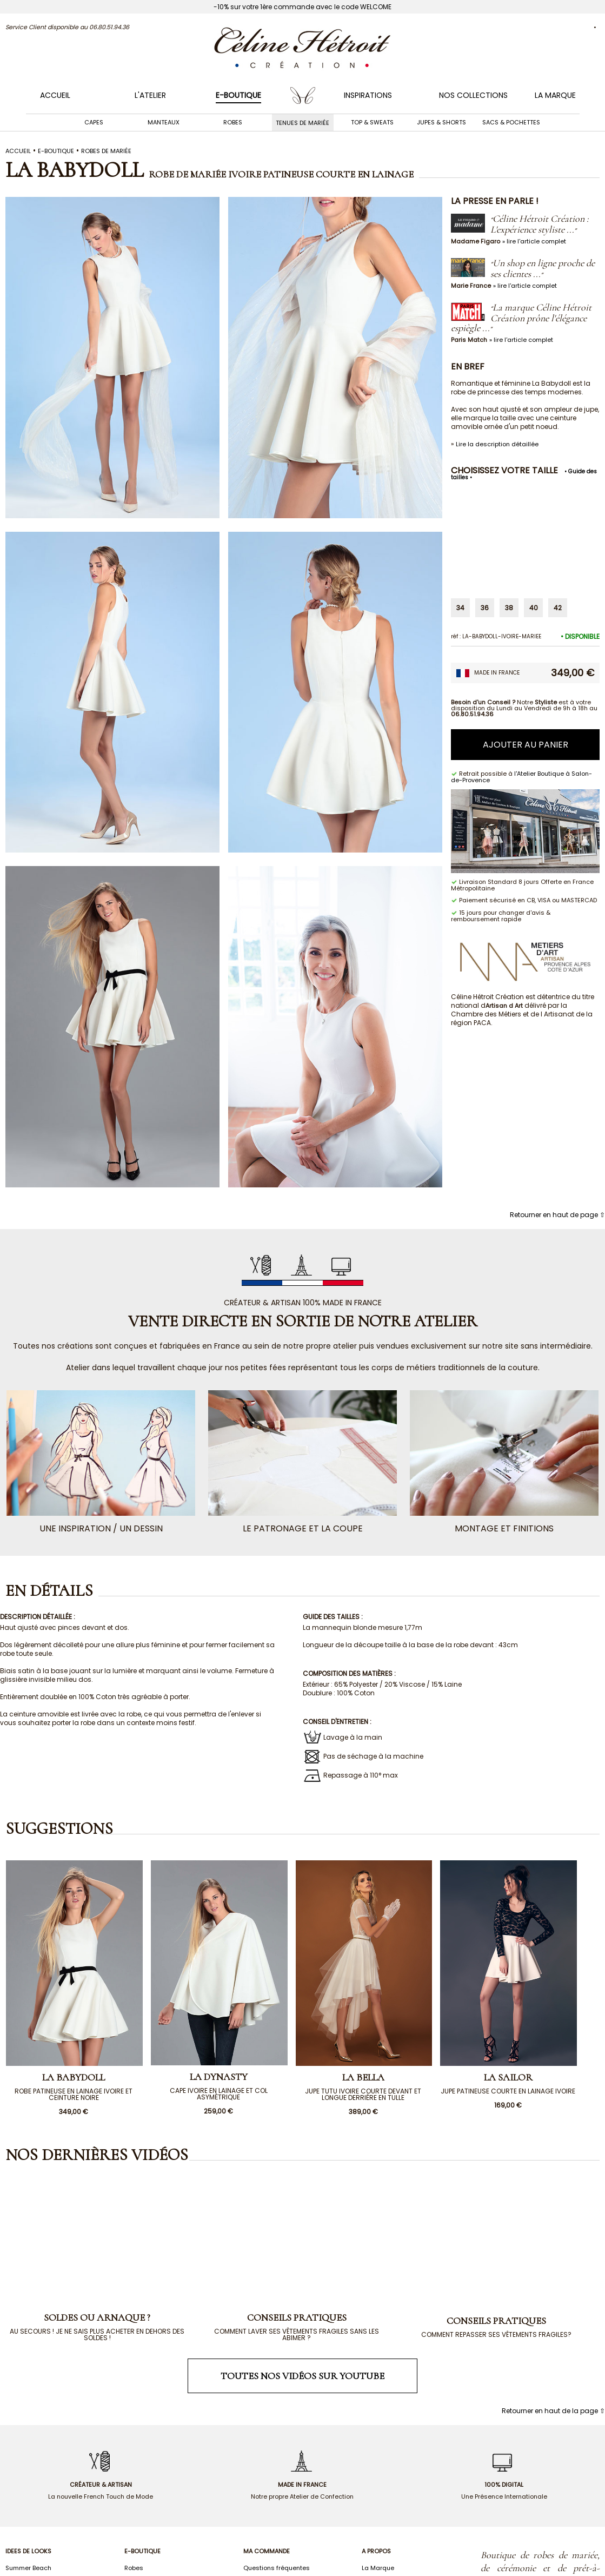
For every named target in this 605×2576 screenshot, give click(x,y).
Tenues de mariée (302, 122)
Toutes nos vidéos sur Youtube (302, 2376)
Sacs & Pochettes (511, 122)
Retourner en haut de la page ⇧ (553, 2410)
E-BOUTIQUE (238, 95)
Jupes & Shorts (441, 122)
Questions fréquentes (276, 2568)
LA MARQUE (555, 95)
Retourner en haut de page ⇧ (557, 1214)
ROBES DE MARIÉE (106, 151)
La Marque (378, 2568)
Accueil (55, 95)
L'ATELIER (150, 95)
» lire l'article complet (534, 241)
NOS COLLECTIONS (473, 95)
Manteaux (163, 122)
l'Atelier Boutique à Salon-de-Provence (521, 776)
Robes (232, 122)
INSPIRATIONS (368, 95)
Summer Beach (28, 2568)
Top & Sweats (372, 122)
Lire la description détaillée (497, 444)
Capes (93, 122)
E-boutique (56, 151)
